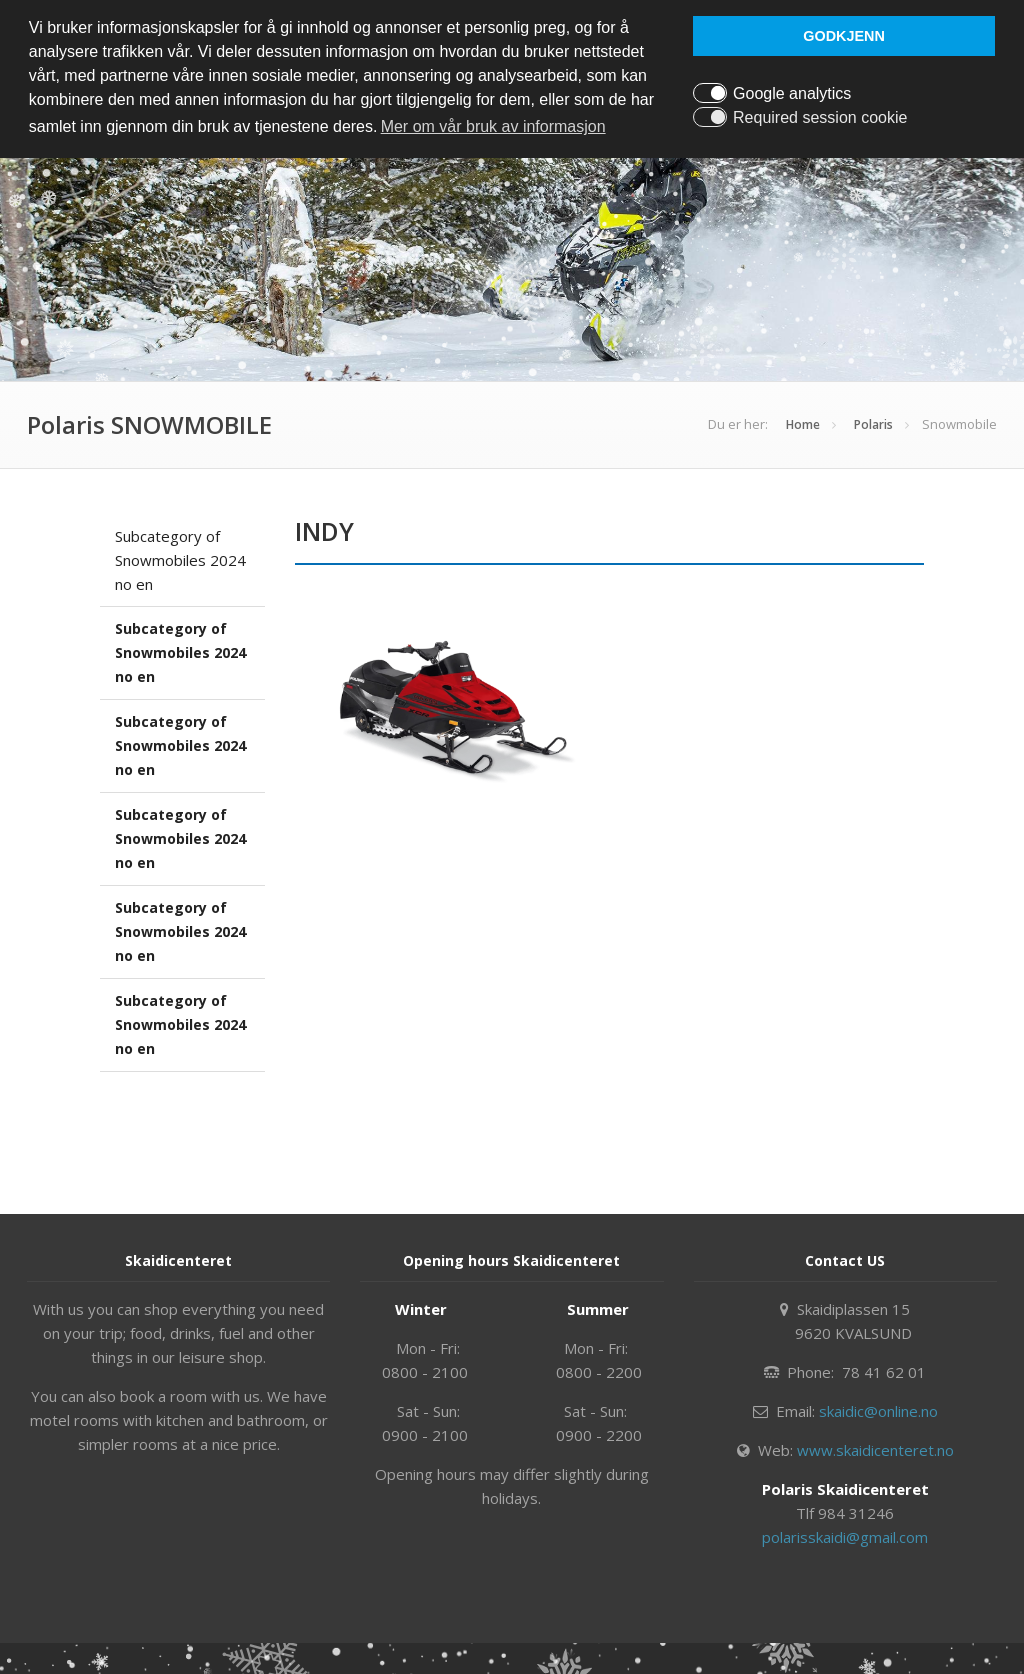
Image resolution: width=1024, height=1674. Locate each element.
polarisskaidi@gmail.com (845, 1537)
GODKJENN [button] (844, 36)
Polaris (873, 424)
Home (803, 424)
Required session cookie (820, 118)
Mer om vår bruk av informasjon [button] (493, 126)
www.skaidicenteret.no (875, 1450)
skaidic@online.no (878, 1411)
